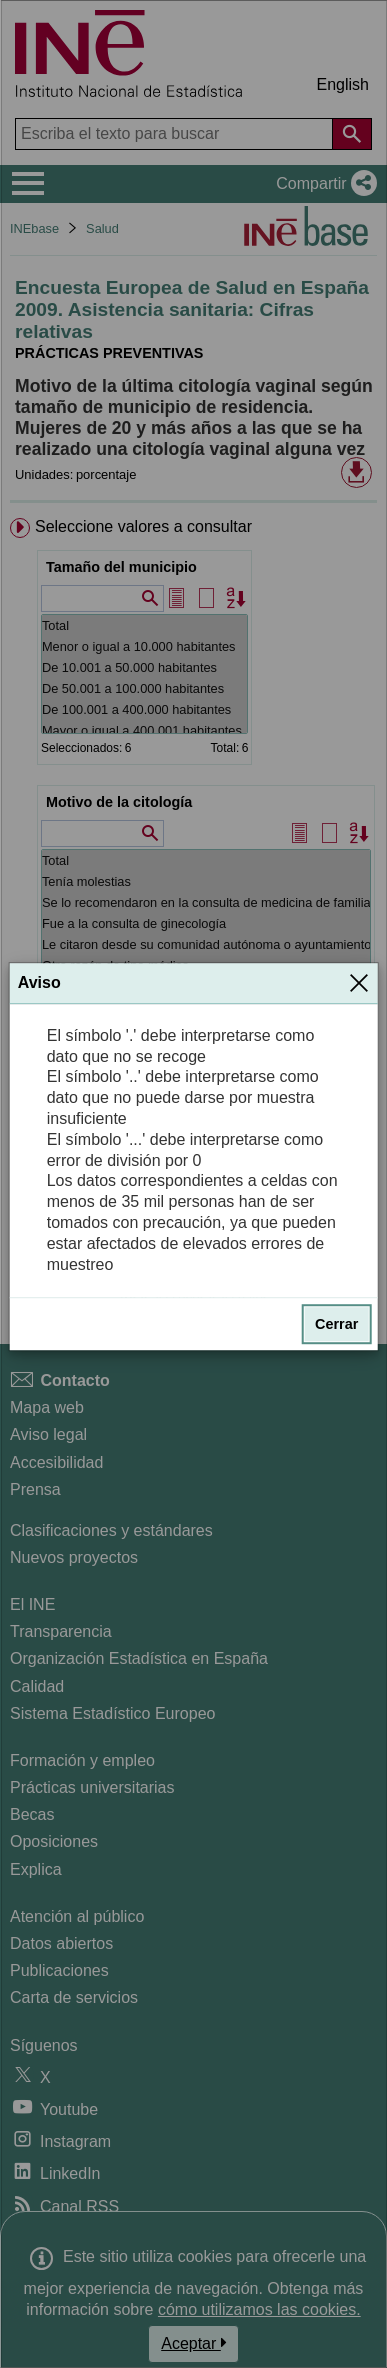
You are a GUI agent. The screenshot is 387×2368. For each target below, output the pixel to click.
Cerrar (336, 1325)
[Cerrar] (359, 983)
